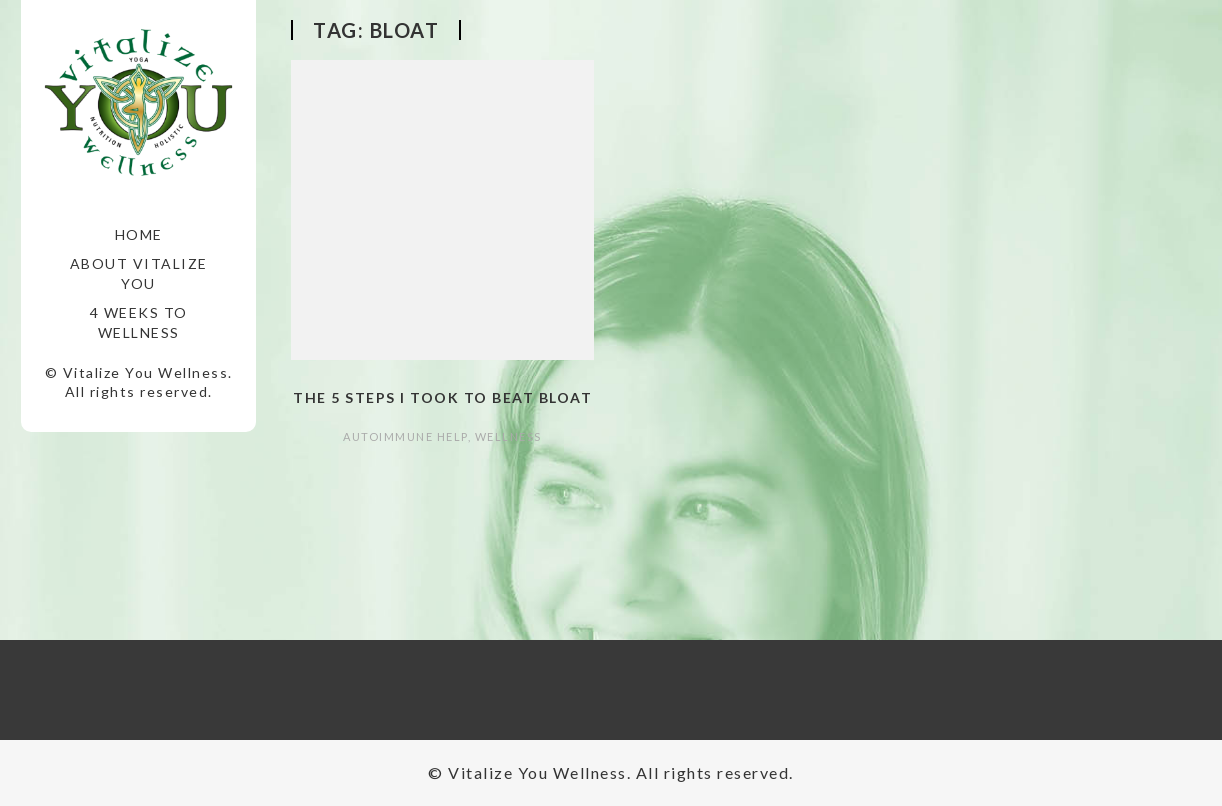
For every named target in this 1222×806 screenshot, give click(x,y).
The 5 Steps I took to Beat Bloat (442, 397)
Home (139, 234)
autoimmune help (405, 436)
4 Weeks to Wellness (139, 322)
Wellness (508, 436)
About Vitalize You (139, 273)
